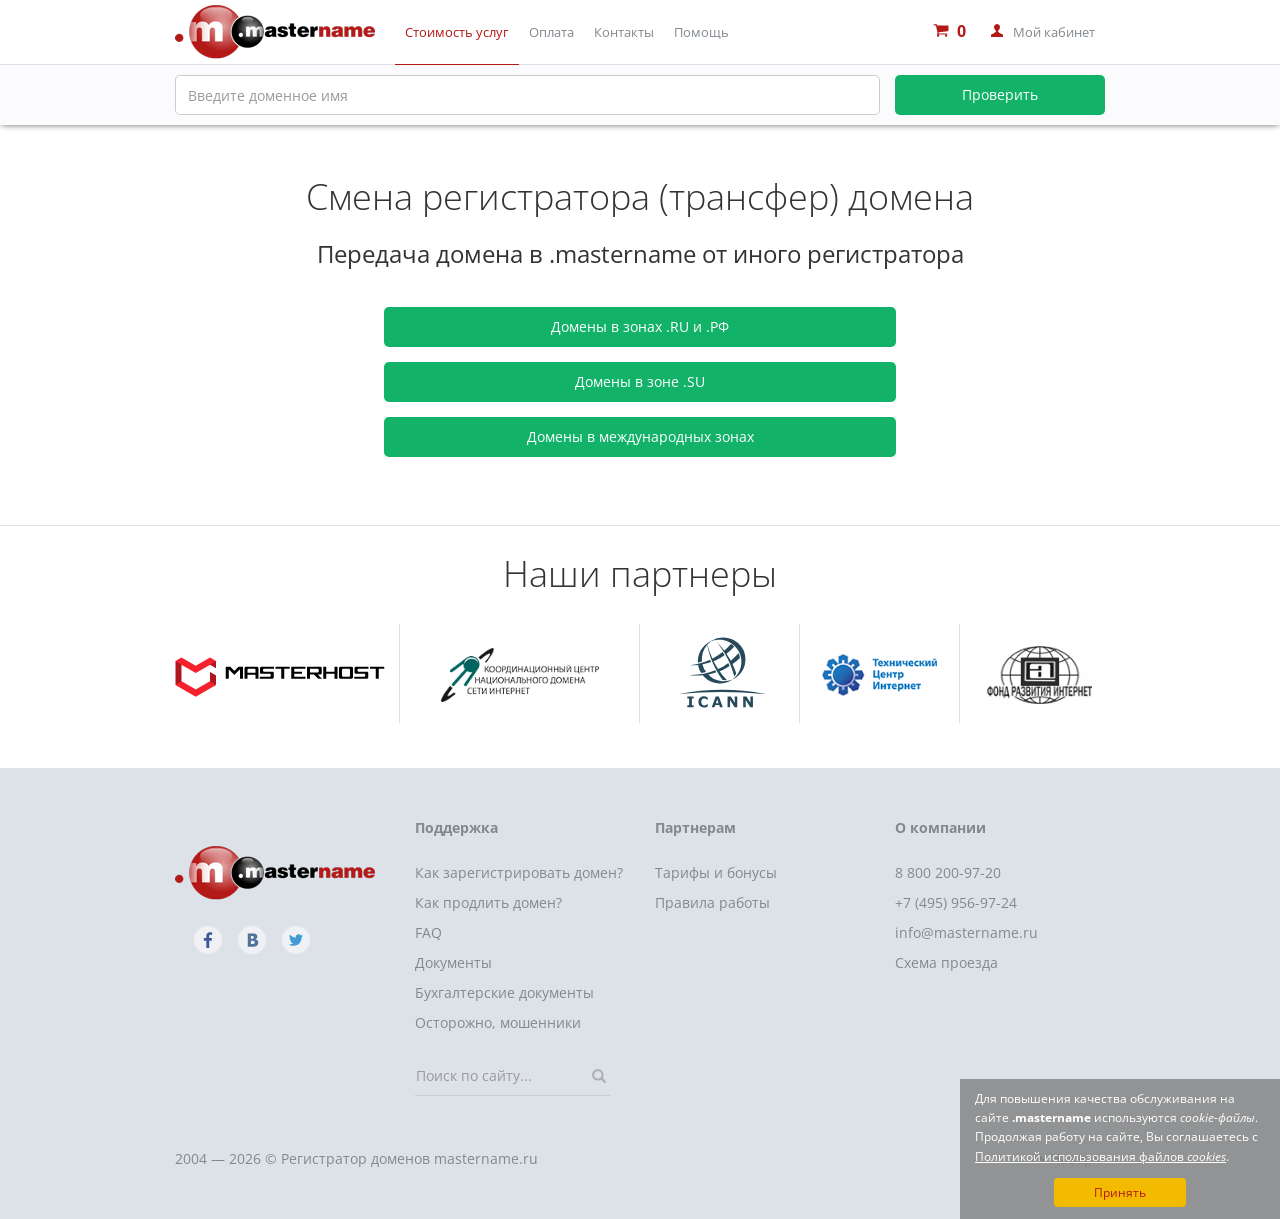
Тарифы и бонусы (716, 872)
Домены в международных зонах (640, 436)
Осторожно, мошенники (498, 1022)
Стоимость (457, 32)
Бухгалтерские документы (504, 992)
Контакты (624, 32)
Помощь (701, 32)
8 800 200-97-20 (948, 872)
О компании (940, 827)
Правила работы (712, 902)
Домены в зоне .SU (640, 381)
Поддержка (456, 827)
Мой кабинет (1054, 32)
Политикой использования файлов (1100, 1156)
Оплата (551, 32)
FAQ (428, 932)
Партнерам (695, 827)
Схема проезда (946, 962)
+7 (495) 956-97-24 (956, 902)
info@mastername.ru (966, 932)
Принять (1120, 1192)
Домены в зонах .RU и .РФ (640, 326)
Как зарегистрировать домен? (519, 872)
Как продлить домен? (488, 902)
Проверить (1000, 94)
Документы (453, 962)
